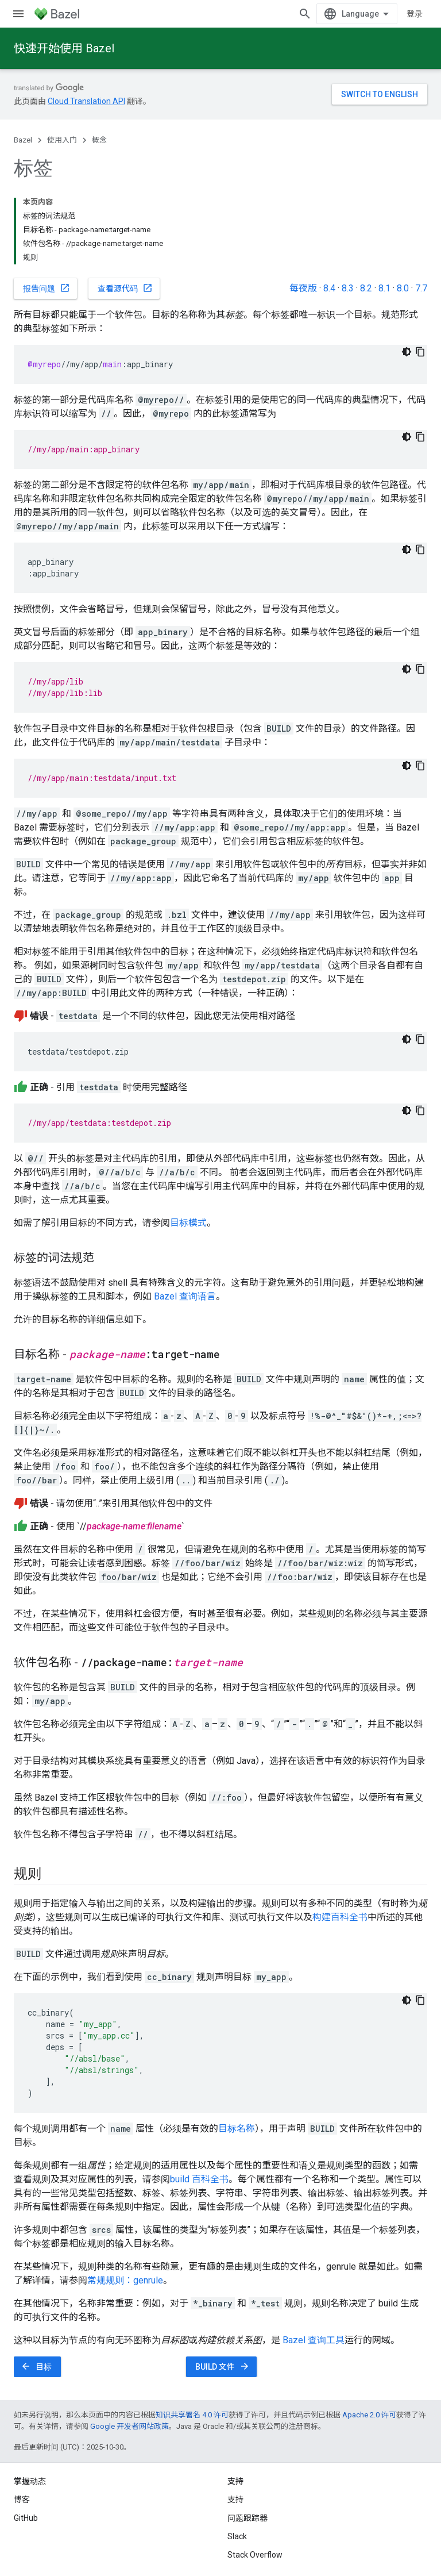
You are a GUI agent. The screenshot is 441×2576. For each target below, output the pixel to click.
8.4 (329, 288)
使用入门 (62, 140)
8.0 (403, 288)
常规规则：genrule (125, 2280)
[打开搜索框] (305, 14)
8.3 (348, 288)
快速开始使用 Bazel (64, 48)
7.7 (421, 288)
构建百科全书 (340, 1917)
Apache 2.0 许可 (369, 2414)
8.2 (366, 288)
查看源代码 (125, 288)
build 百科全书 (199, 2179)
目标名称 (236, 2128)
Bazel (23, 140)
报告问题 (46, 288)
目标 (36, 2366)
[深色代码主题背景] (406, 352)
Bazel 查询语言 (185, 1296)
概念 (99, 140)
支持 (235, 2499)
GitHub (26, 2518)
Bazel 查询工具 (314, 2340)
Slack (237, 2536)
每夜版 (303, 288)
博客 (22, 2499)
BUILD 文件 (222, 2366)
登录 (415, 13)
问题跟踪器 (247, 2518)
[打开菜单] (18, 14)
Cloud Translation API (86, 101)
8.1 (384, 288)
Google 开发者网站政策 (129, 2426)
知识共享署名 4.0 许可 (192, 2414)
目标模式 (188, 1222)
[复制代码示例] (420, 352)
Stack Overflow (255, 2554)
